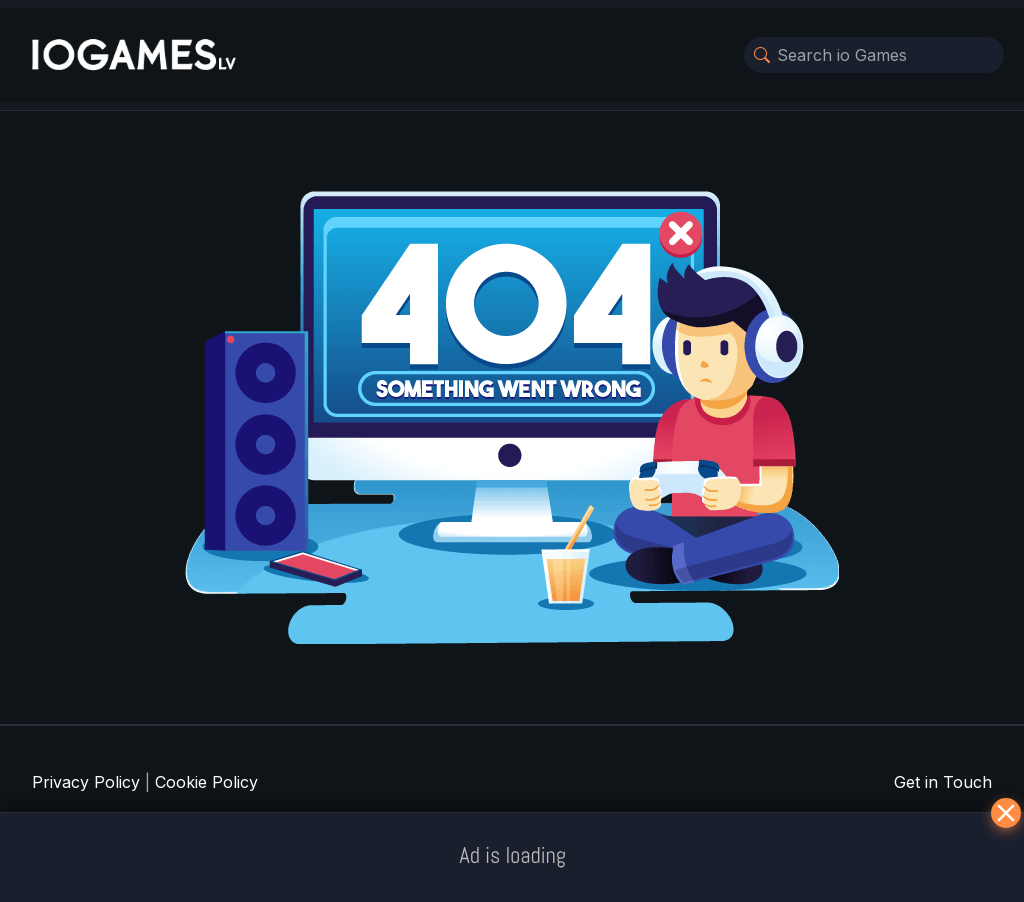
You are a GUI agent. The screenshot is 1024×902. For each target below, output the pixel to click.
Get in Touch (943, 782)
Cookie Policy (206, 782)
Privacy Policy (86, 782)
